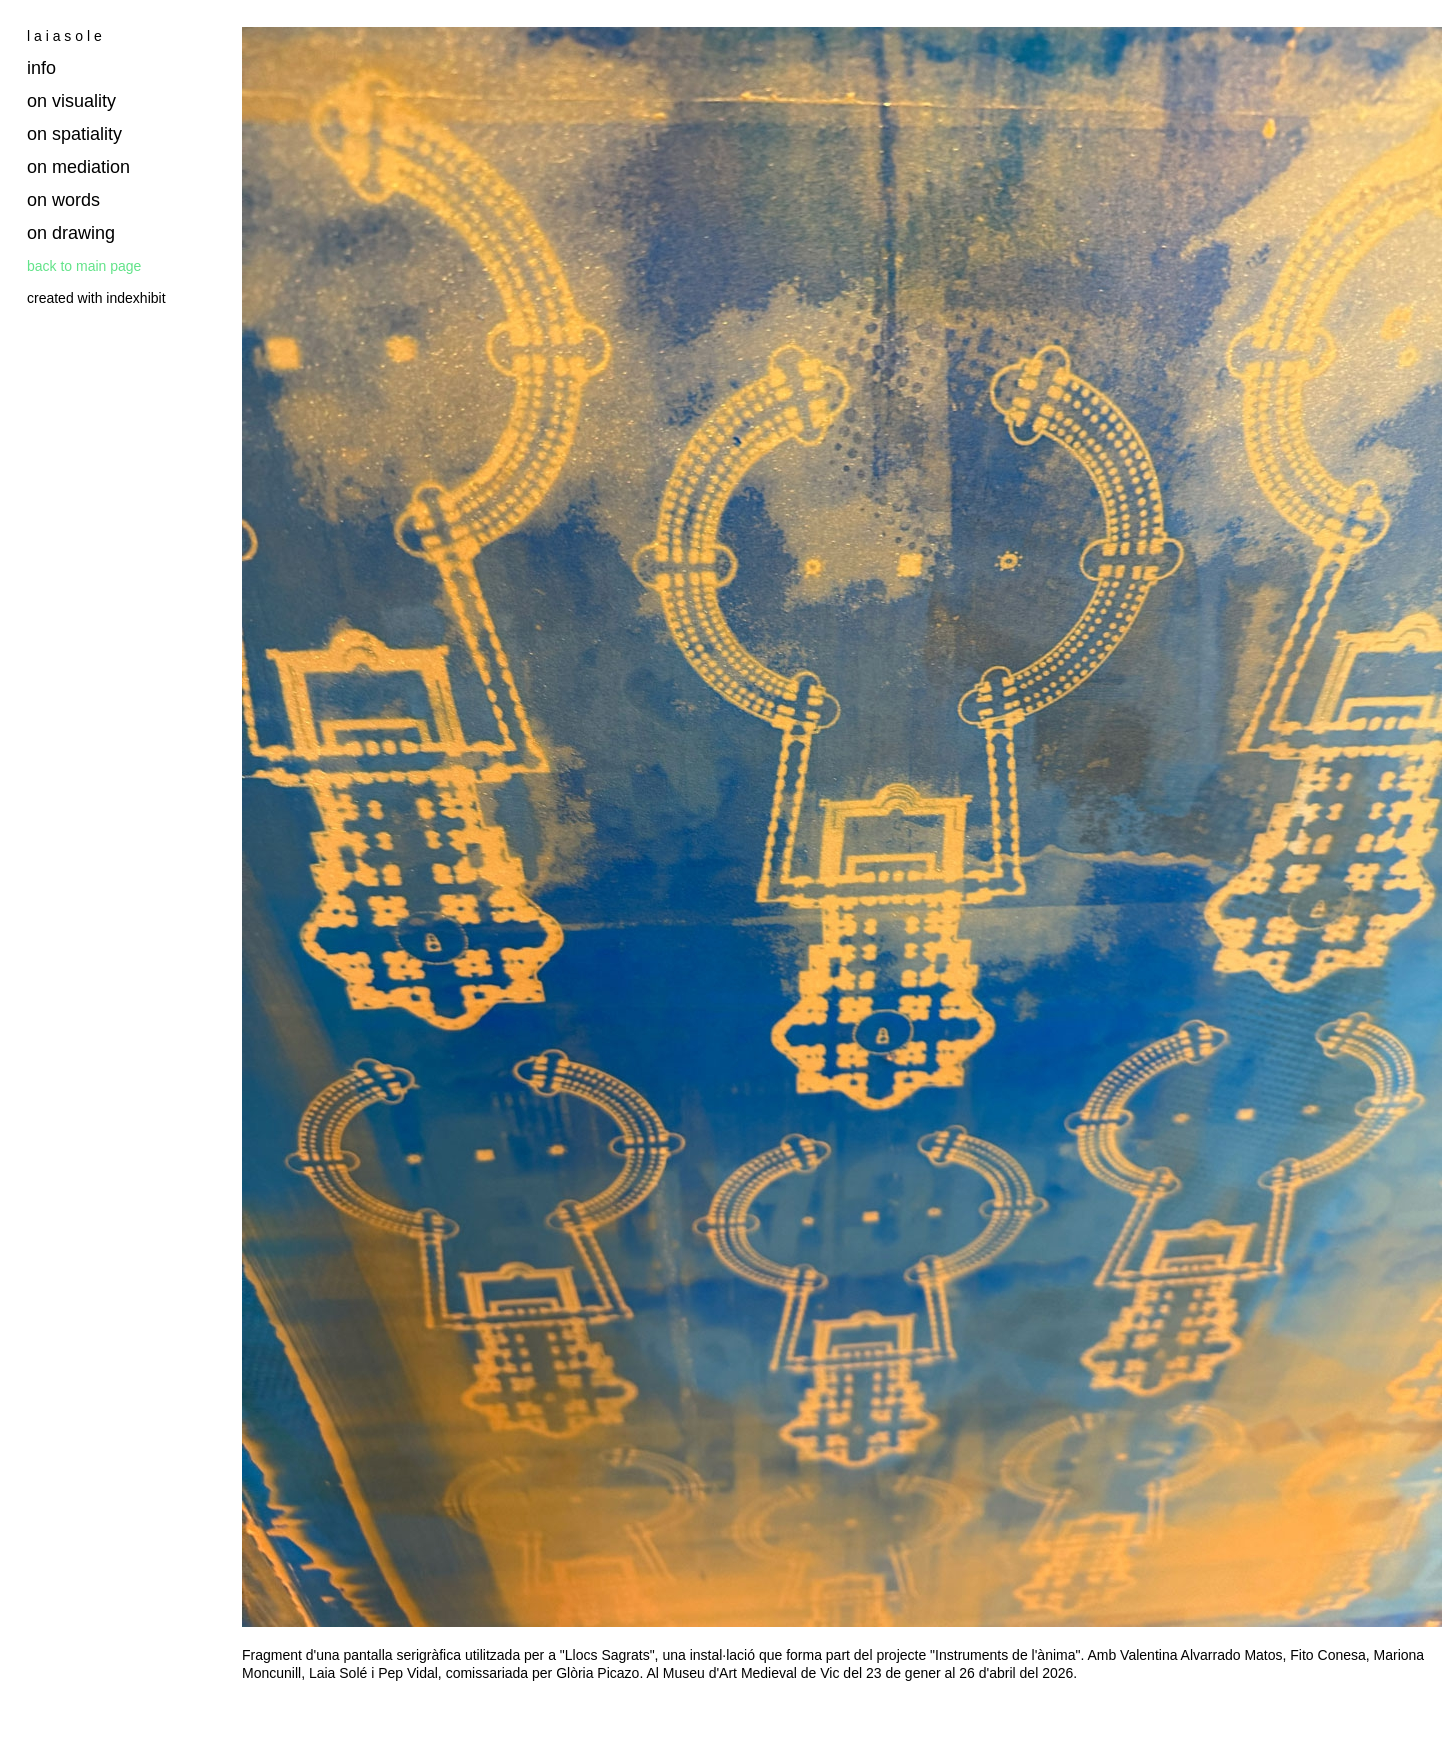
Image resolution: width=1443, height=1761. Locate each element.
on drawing (71, 233)
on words (63, 200)
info (41, 68)
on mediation (78, 167)
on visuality (71, 101)
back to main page (84, 266)
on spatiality (74, 134)
